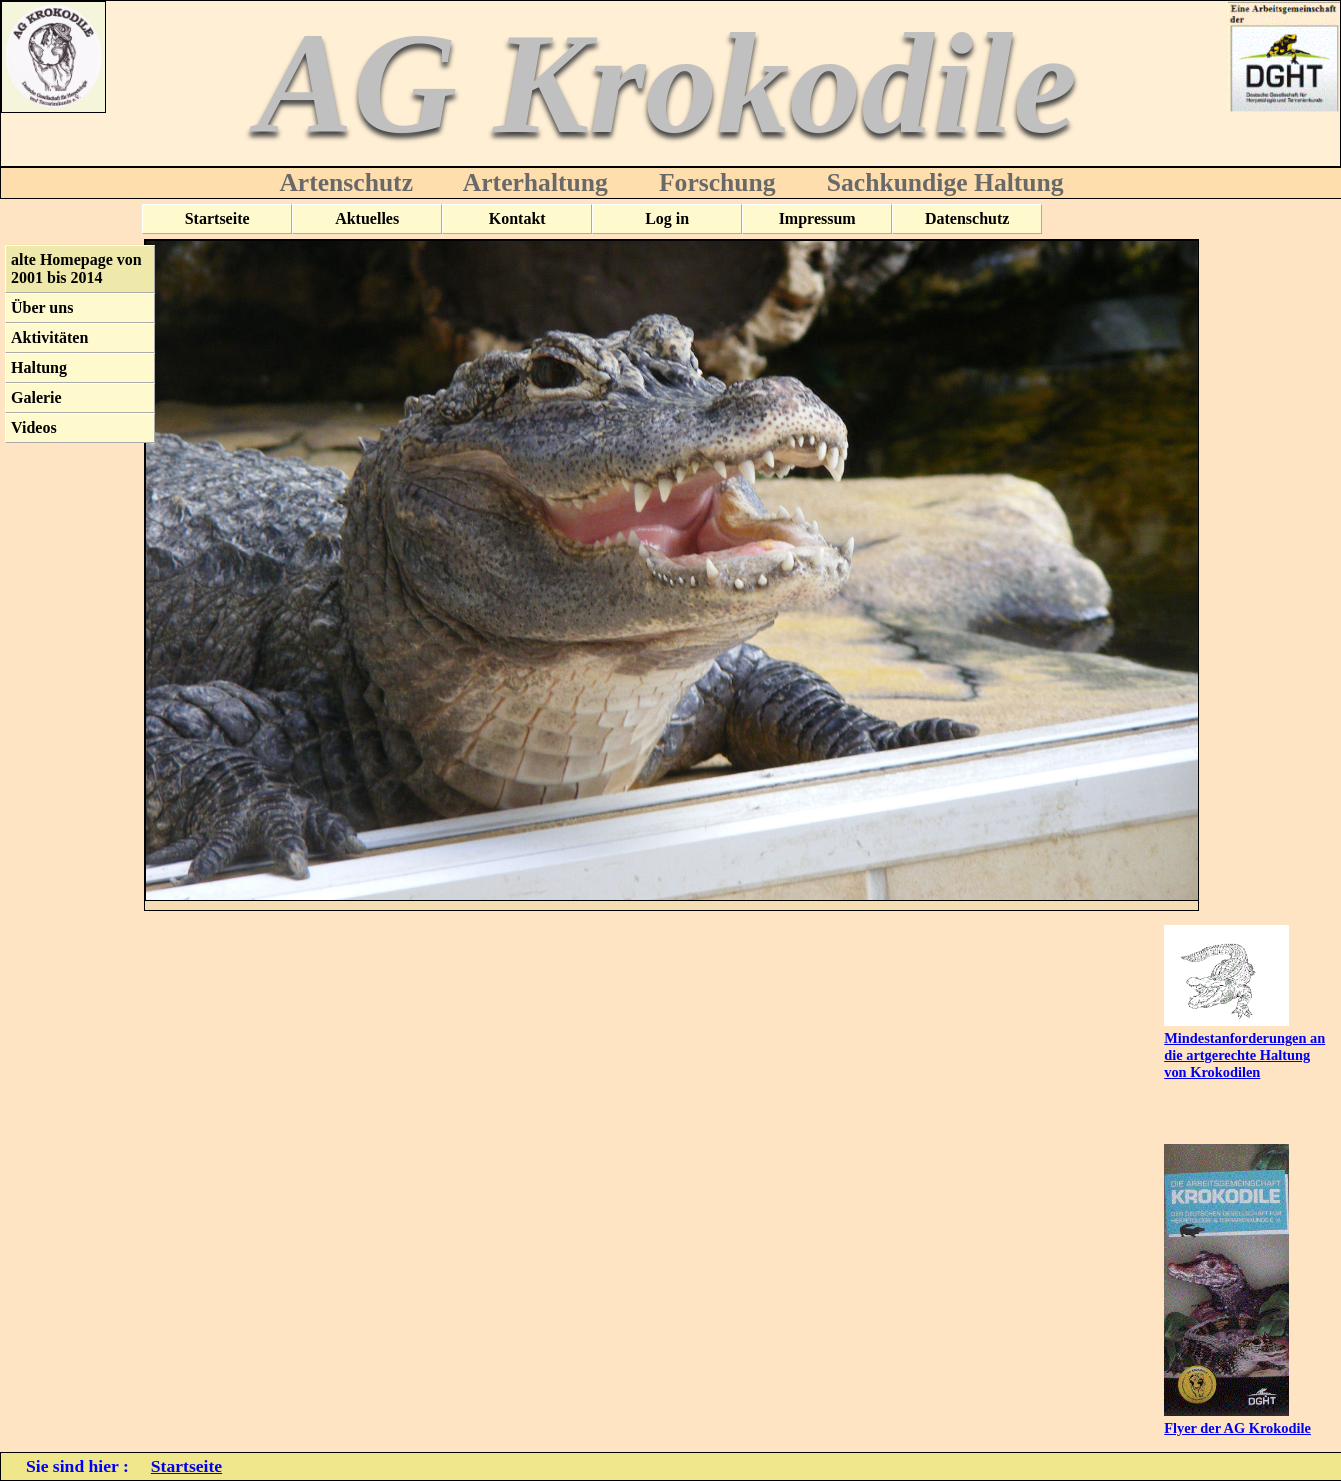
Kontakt (517, 218)
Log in (667, 218)
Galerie (36, 397)
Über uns (42, 307)
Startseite (217, 218)
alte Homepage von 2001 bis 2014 (76, 268)
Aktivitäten (49, 337)
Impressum (817, 218)
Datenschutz (967, 218)
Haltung (39, 367)
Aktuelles (367, 218)
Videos (34, 427)
